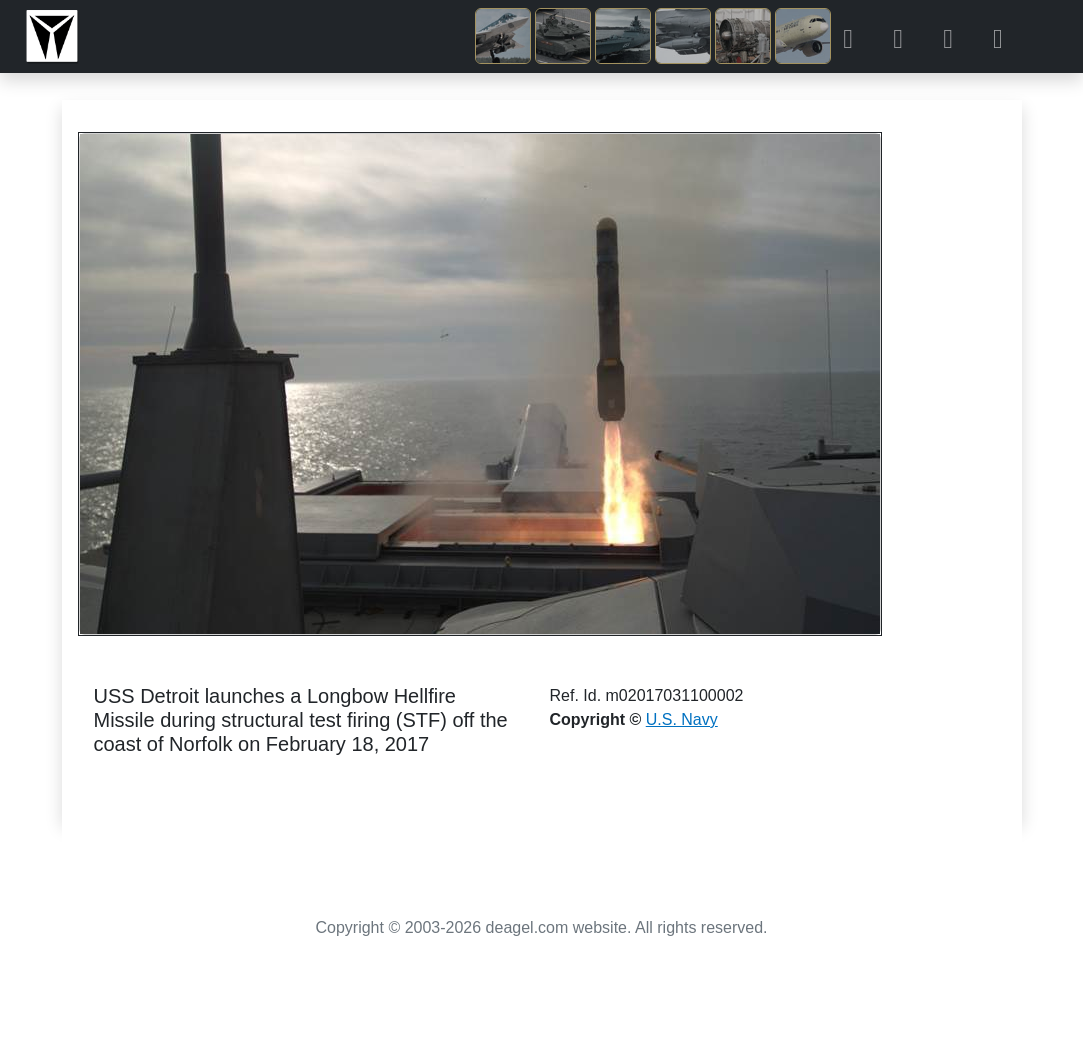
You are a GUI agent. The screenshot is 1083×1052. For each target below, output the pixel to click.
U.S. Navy (682, 719)
